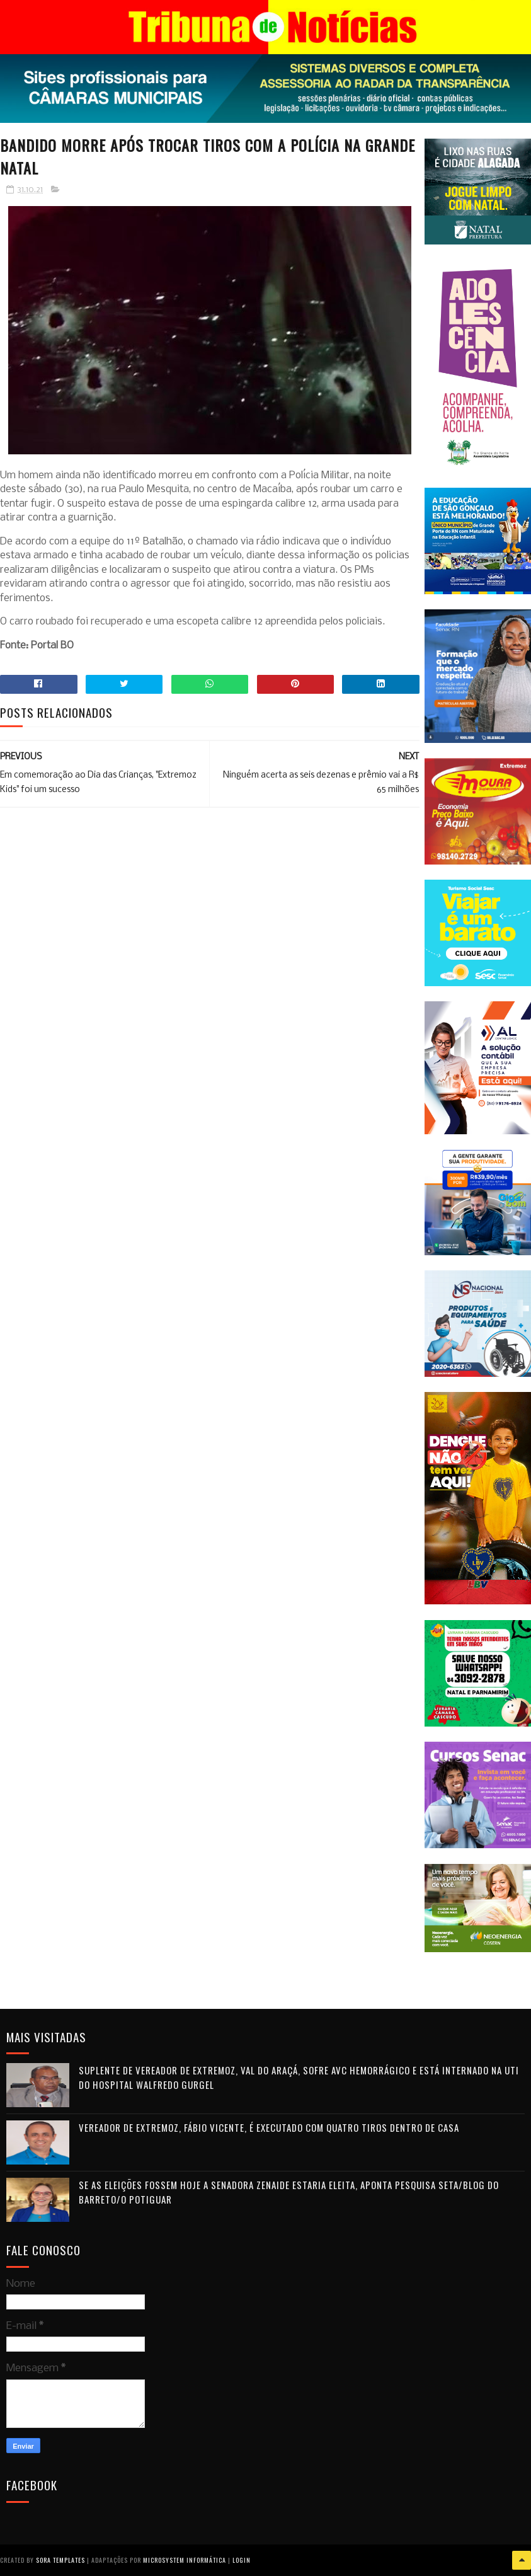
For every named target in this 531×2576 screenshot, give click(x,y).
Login (241, 2560)
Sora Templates (60, 2560)
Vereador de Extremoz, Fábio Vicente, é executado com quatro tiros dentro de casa (269, 2127)
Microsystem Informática (184, 2560)
